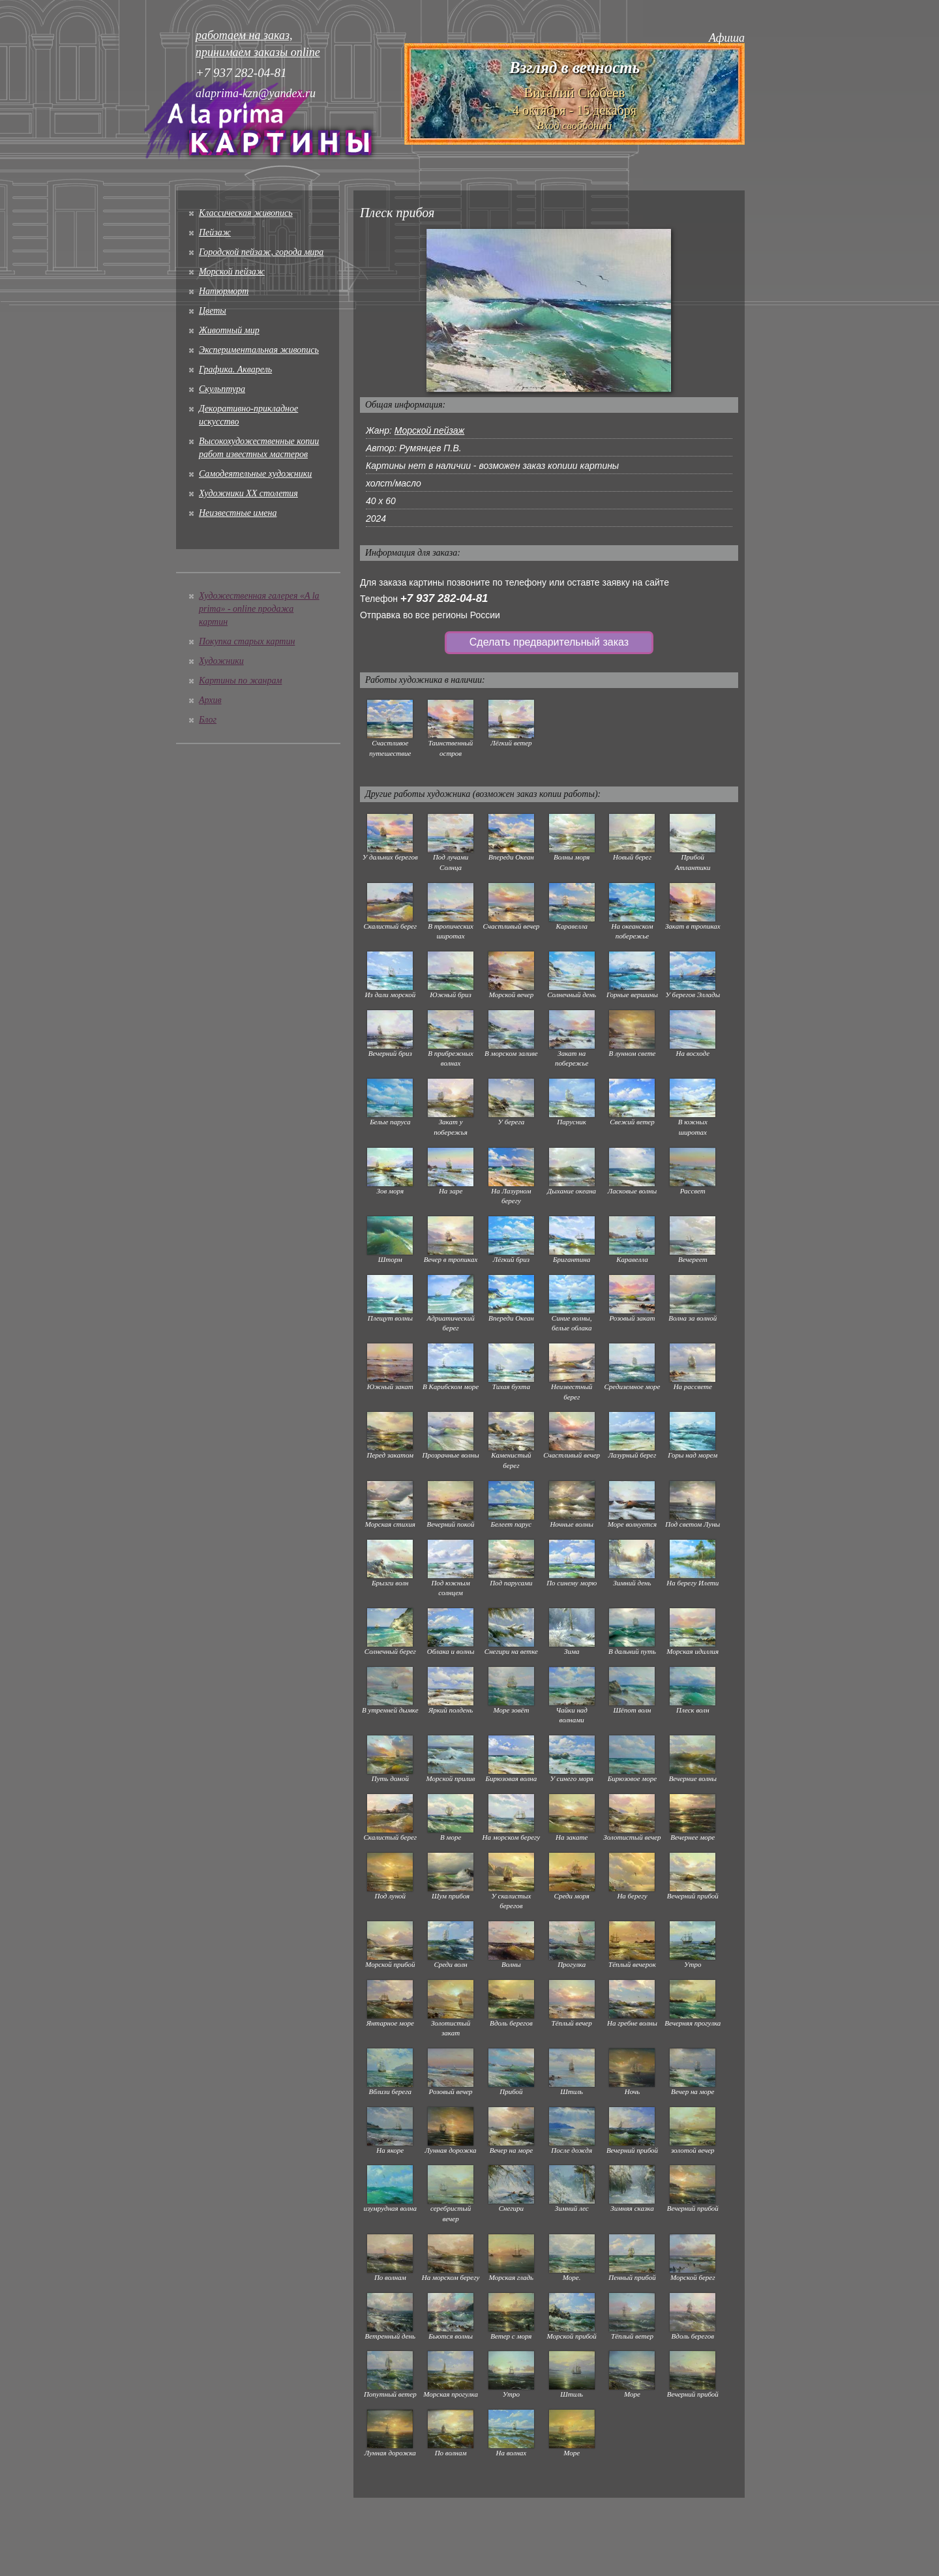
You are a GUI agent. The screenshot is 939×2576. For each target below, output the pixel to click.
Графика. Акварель (235, 369)
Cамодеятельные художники (255, 474)
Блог (207, 720)
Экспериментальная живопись (259, 350)
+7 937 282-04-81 (444, 598)
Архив (210, 700)
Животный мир (229, 330)
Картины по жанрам (240, 680)
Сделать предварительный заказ (549, 642)
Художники (221, 661)
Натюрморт (223, 291)
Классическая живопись (246, 213)
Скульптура (222, 389)
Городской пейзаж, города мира (261, 252)
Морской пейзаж (232, 272)
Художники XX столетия (248, 493)
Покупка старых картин (247, 641)
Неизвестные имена (237, 513)
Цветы (212, 311)
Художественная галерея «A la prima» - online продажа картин (259, 609)
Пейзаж (215, 232)
